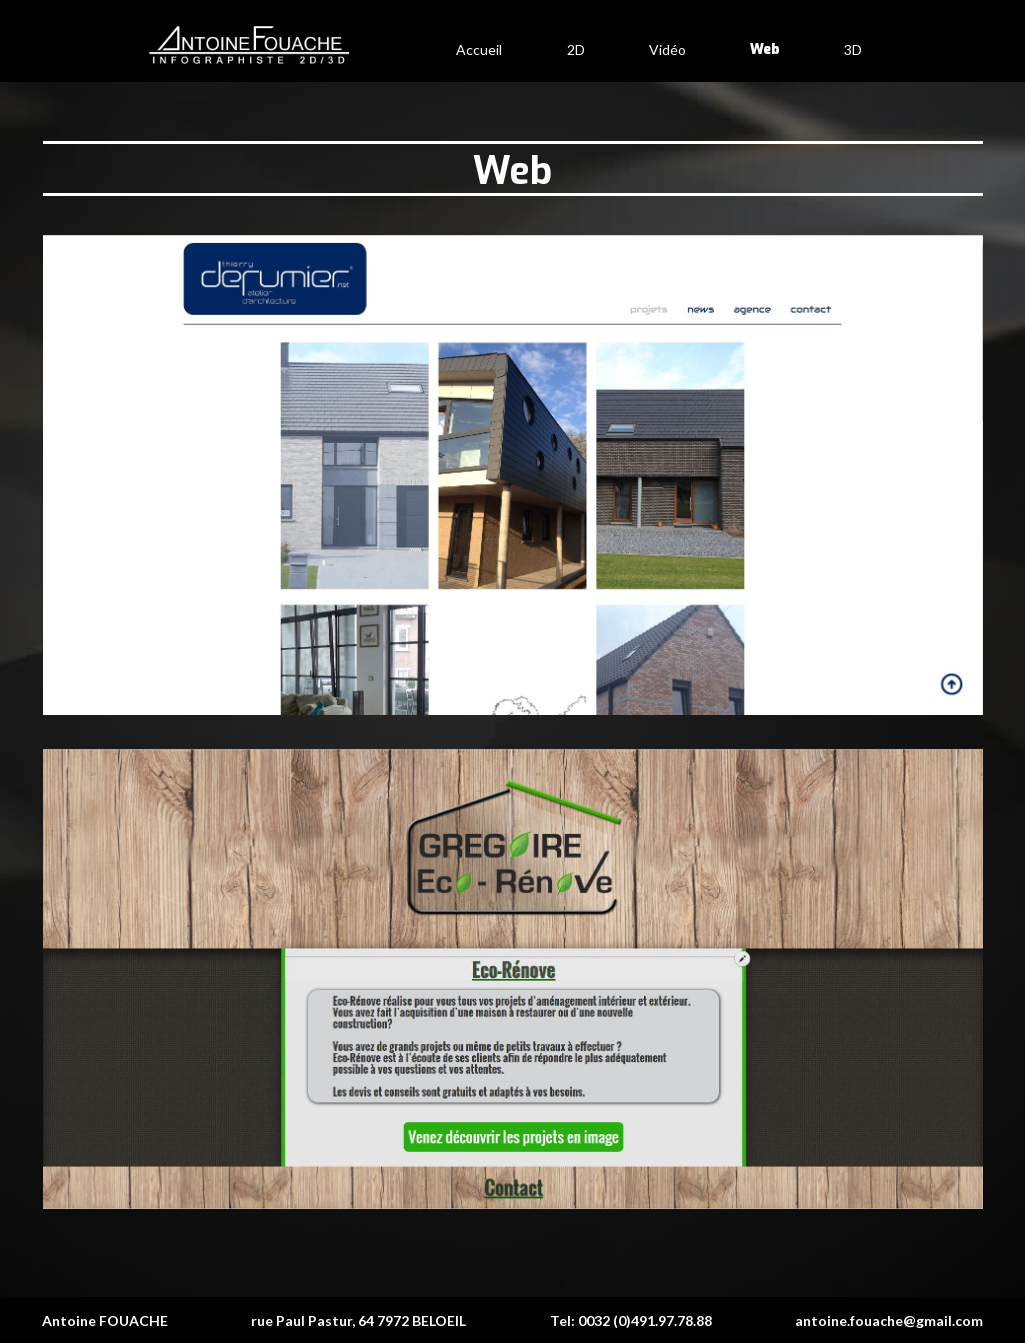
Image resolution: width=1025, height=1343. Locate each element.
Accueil (479, 49)
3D (853, 49)
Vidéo (667, 49)
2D (576, 49)
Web (765, 49)
